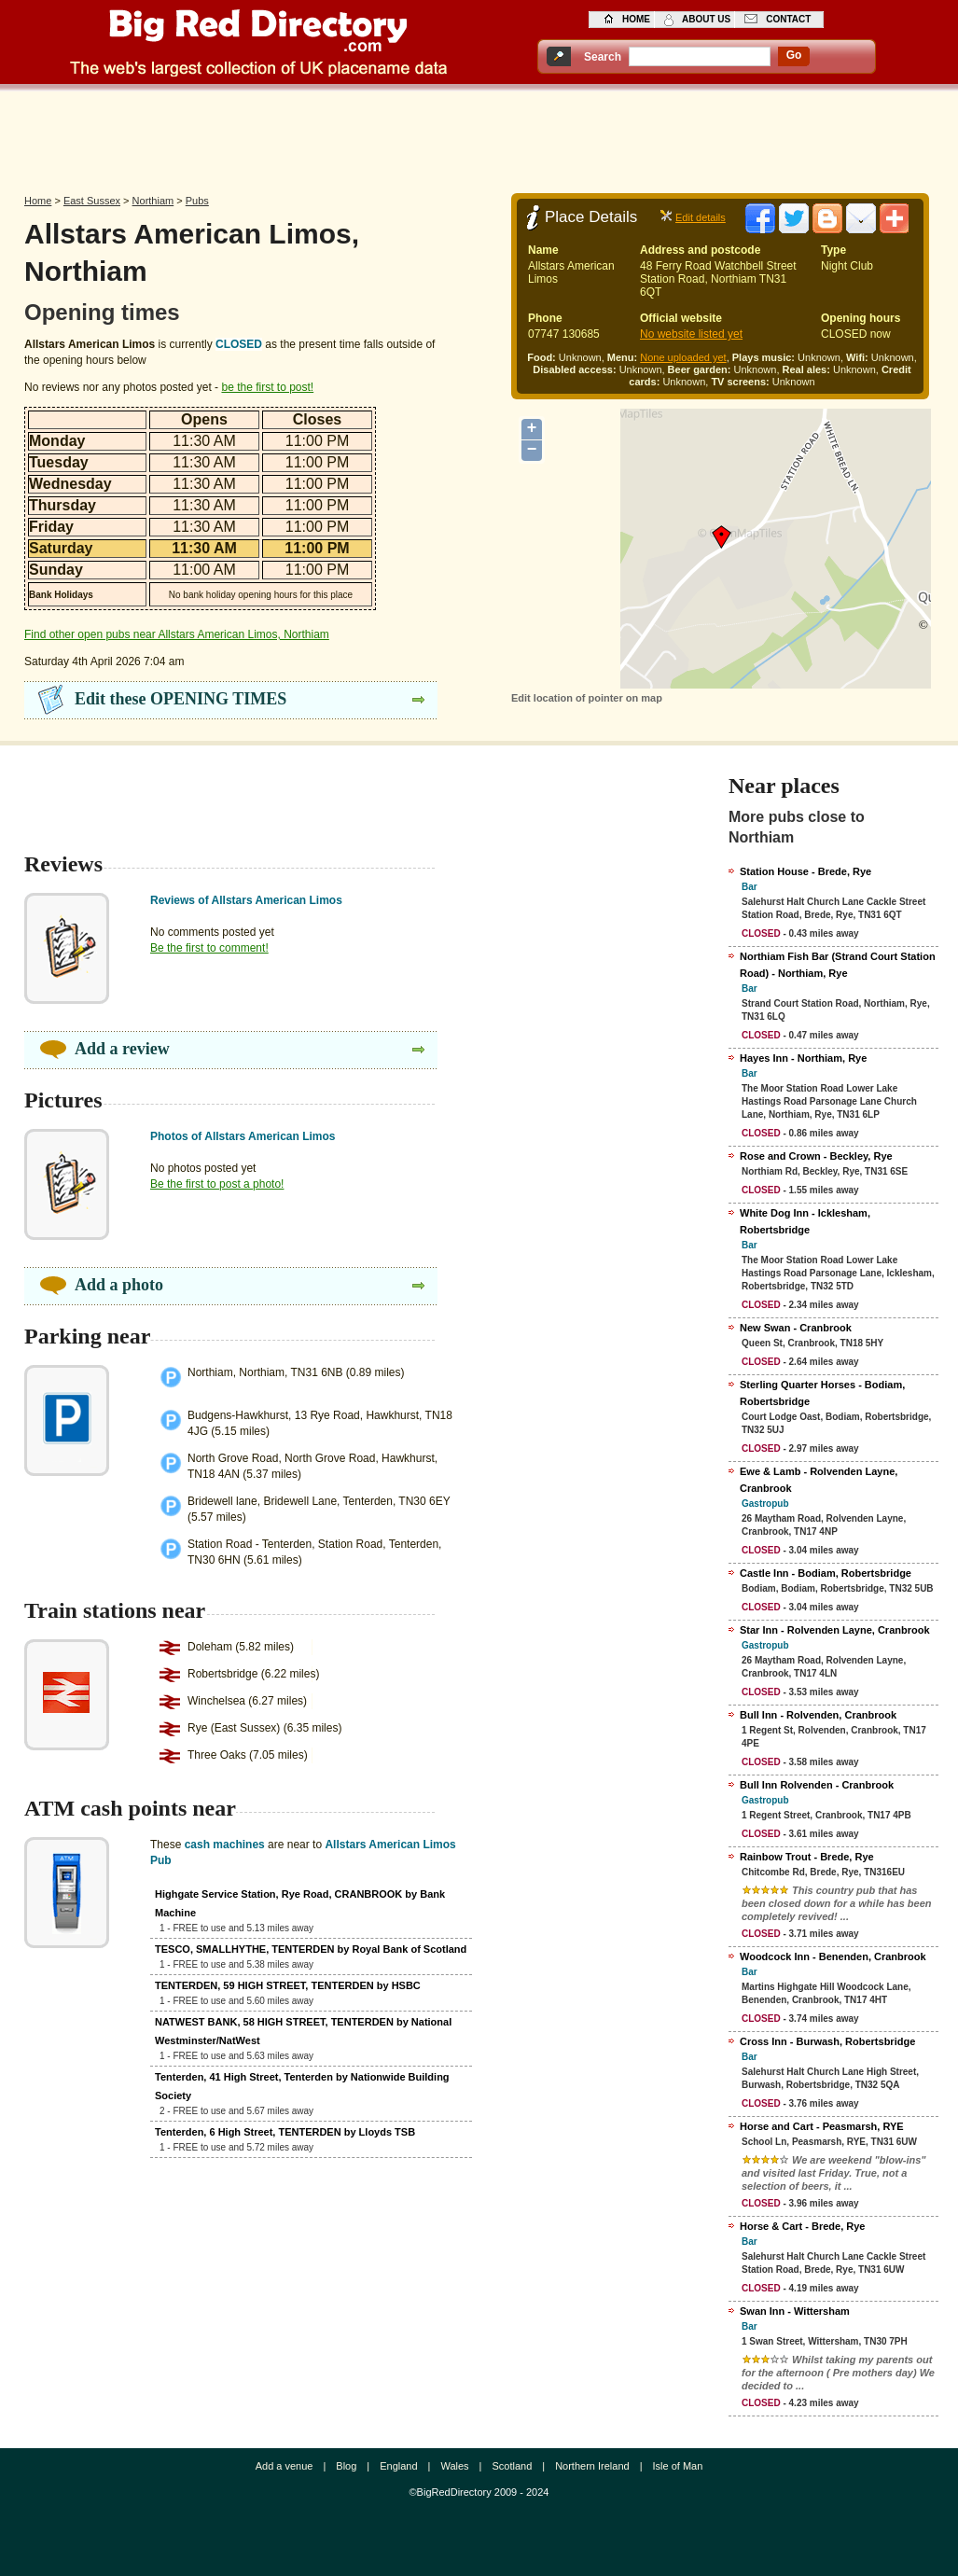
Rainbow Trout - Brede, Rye (807, 1856)
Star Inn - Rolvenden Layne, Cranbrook (835, 1630)
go (794, 55)
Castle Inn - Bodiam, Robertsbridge (825, 1573)
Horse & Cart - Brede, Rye (803, 2226)
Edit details (700, 217)
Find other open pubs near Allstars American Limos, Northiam (176, 634)
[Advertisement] (479, 137)
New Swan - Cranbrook (796, 1327)
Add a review (122, 1048)
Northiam (153, 200)
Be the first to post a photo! (217, 1184)
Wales (454, 2466)
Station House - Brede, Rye (805, 871)
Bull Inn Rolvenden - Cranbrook (817, 1784)
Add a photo (119, 1284)
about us (706, 19)
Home (37, 200)
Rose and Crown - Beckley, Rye (816, 1156)
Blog (346, 2466)
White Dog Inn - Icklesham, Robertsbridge (805, 1221)
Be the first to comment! (209, 947)
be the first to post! (267, 387)
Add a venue (284, 2466)
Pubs (197, 200)
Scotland (512, 2466)
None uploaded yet (683, 357)
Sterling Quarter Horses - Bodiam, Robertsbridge (822, 1393)
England (398, 2466)
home (636, 19)
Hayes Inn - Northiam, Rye (803, 1058)
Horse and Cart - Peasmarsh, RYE (822, 2126)
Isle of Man (678, 2466)
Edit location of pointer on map (586, 697)
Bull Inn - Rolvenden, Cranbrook (818, 1714)
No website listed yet (691, 334)
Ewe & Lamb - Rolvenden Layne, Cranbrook (818, 1480)
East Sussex (91, 200)
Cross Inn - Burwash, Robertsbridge (827, 2041)
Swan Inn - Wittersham (795, 2311)
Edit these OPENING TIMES (180, 698)
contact (788, 19)
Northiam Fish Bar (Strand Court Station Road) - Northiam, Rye (838, 965)
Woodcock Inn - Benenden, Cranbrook (833, 1956)
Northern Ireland (592, 2466)
